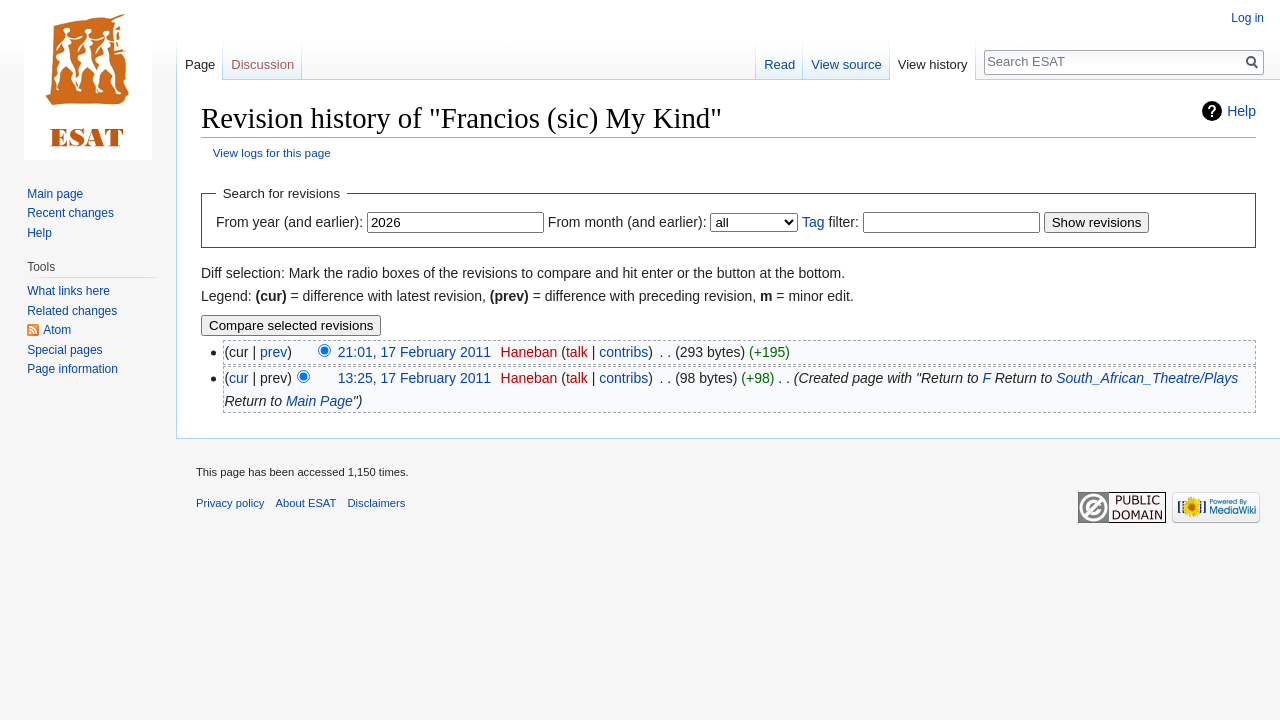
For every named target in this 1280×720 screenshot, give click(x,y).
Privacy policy (230, 503)
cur (238, 378)
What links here (68, 291)
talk (577, 352)
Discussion (262, 64)
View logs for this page (272, 152)
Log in (1247, 18)
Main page (55, 194)
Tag (813, 222)
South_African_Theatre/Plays (1147, 378)
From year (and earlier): (289, 222)
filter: (830, 222)
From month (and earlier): (627, 222)
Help (1241, 111)
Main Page (319, 401)
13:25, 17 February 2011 (414, 378)
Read (779, 64)
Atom (57, 330)
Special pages (64, 350)
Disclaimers (377, 503)
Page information (72, 369)
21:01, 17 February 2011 (414, 352)
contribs (623, 352)
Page (200, 64)
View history (933, 64)
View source (846, 64)
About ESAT (306, 503)
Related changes (72, 311)
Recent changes (70, 213)
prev (273, 352)
